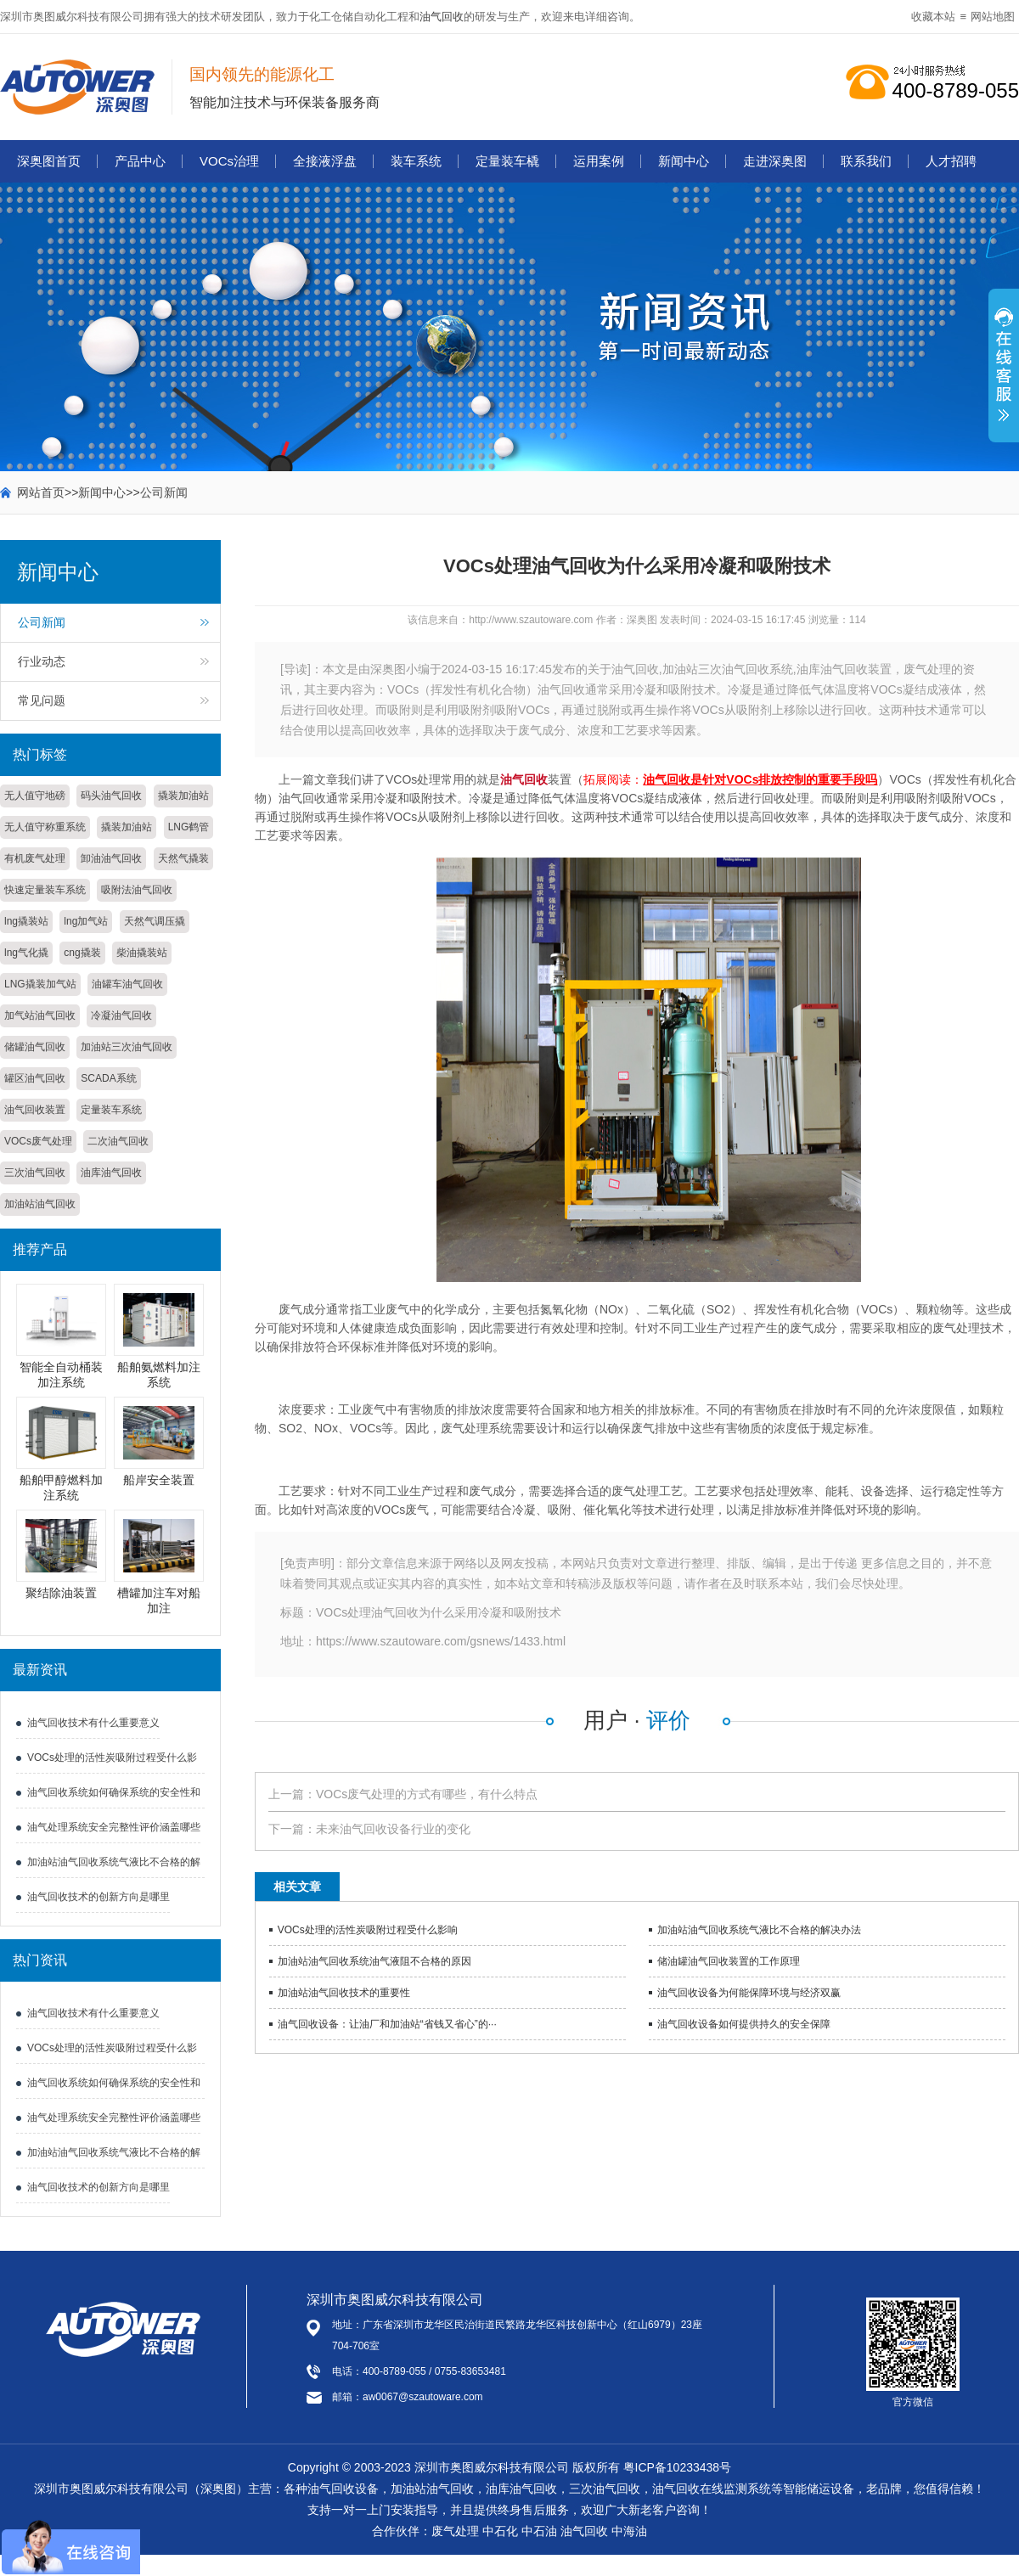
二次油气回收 (118, 1141)
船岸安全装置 (158, 1480)
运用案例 (598, 161)
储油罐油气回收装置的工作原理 (728, 1961)
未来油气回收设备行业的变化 (393, 1829)
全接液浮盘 (325, 161)
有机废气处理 (34, 858)
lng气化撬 (26, 953)
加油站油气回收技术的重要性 (344, 1993)
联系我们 (866, 161)
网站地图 (993, 16)
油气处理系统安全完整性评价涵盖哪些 (113, 1827)
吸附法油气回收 (136, 890)
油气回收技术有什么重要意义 (93, 1723)
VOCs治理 (229, 161)
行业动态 (41, 661)
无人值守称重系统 (45, 827)
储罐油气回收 (34, 1047)
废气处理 (455, 2531)
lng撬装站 (26, 921)
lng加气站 (86, 921)
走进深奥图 (775, 161)
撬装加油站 (183, 795)
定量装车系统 (111, 1110)
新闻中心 (683, 161)
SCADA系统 (108, 1078)
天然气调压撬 (154, 921)
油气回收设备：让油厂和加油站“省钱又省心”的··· (387, 2024)
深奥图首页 (49, 161)
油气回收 (441, 16)
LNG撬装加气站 (40, 984)
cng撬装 (82, 953)
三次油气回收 (34, 1172)
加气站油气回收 (40, 1015)
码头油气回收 (111, 795)
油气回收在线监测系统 (711, 2488)
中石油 (539, 2531)
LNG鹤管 (189, 827)
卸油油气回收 (111, 858)
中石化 (500, 2531)
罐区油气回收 (34, 1078)
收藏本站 (933, 16)
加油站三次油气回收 (126, 1047)
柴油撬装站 (141, 953)
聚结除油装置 (61, 1593)
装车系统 (416, 161)
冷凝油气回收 (121, 1015)
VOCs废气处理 (38, 1141)
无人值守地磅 (34, 795)
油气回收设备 (343, 2488)
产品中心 (140, 161)
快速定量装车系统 (45, 890)
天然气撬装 (183, 858)
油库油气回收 (111, 1172)
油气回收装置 (34, 1110)
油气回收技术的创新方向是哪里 (98, 1897)
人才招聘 (951, 161)
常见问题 (41, 700)
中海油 (629, 2531)
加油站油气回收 (40, 1204)
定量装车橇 (507, 161)
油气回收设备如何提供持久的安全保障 (743, 2024)
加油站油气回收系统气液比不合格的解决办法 (759, 1930)
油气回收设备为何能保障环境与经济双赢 (749, 1993)
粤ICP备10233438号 (677, 2467)
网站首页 (41, 492)
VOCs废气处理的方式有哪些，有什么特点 (427, 1794)
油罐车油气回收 (127, 984)
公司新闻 (164, 492)
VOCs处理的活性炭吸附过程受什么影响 (368, 1930)
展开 (1003, 374)
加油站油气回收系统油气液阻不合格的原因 (374, 1961)
